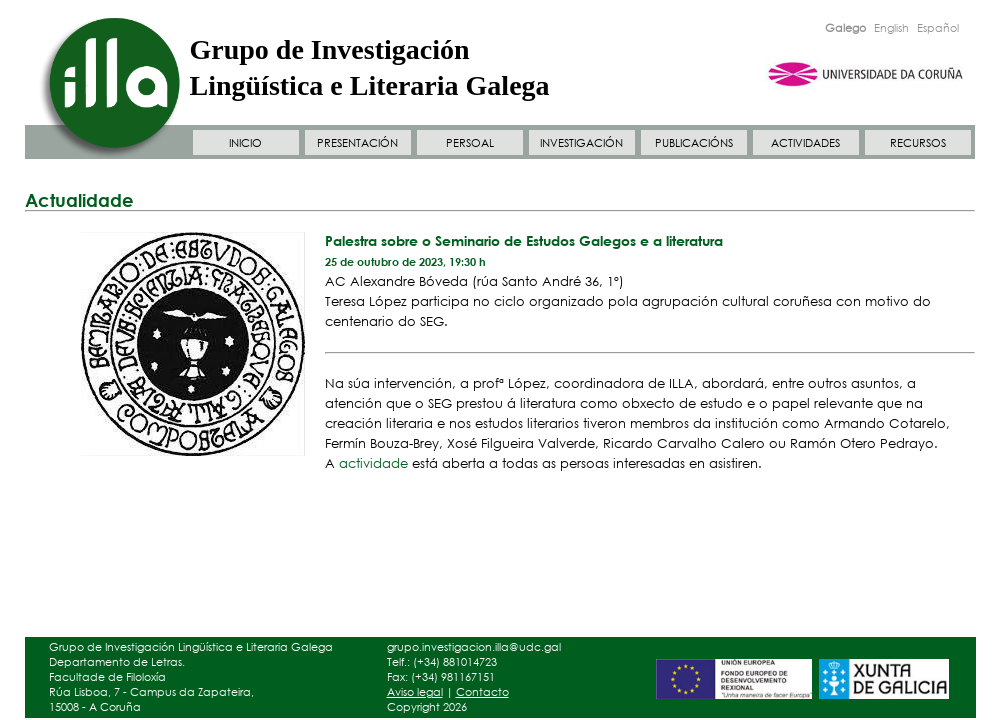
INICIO (245, 143)
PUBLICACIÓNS (694, 143)
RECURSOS (918, 143)
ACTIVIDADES (805, 143)
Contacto (482, 692)
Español (938, 28)
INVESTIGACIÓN (581, 143)
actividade (375, 463)
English (891, 28)
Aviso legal (415, 692)
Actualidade (79, 200)
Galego (845, 28)
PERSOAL (470, 143)
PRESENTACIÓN (357, 143)
